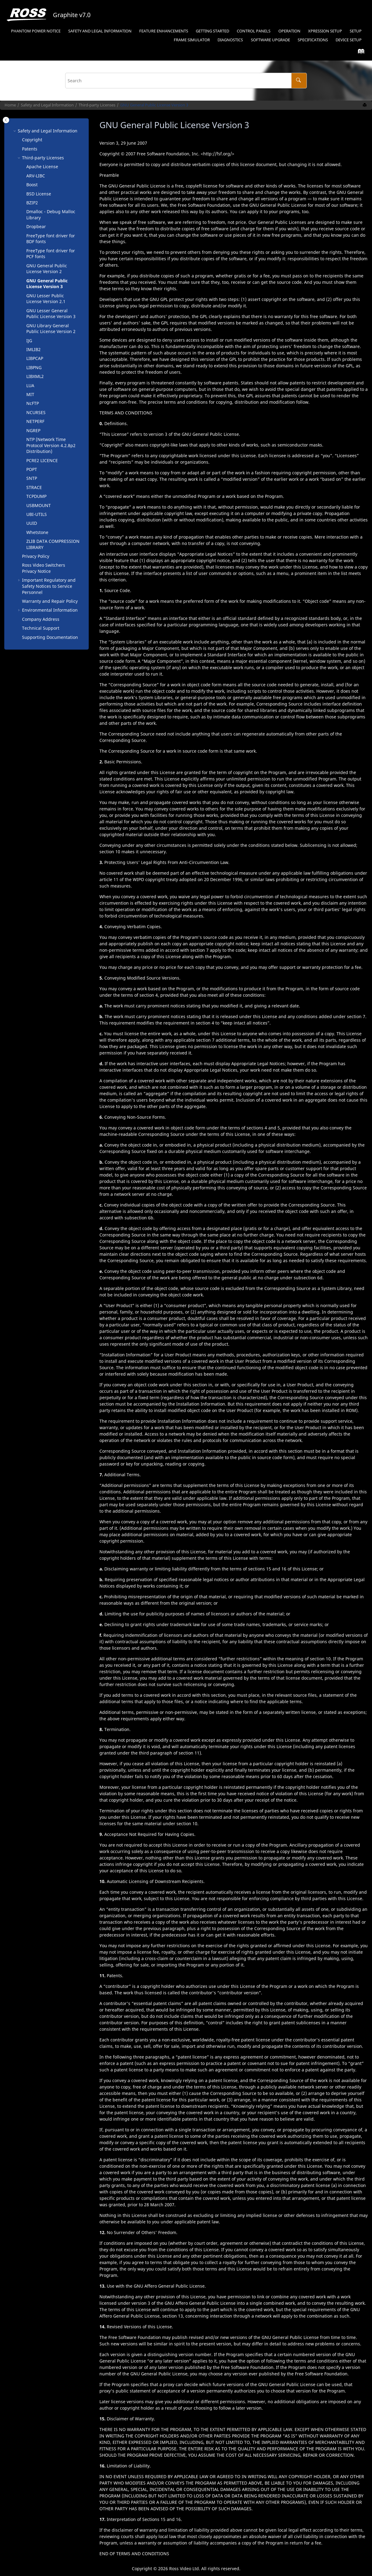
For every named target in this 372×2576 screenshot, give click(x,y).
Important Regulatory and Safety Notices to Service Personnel (49, 586)
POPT (31, 469)
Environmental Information (50, 610)
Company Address (40, 619)
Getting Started (212, 31)
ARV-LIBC (35, 176)
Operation (289, 31)
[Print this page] (365, 105)
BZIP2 (32, 203)
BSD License (38, 194)
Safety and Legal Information (100, 31)
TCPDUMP (36, 496)
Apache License (42, 166)
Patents (29, 149)
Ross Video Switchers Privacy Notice (43, 568)
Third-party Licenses (97, 105)
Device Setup (349, 40)
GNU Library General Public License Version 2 (51, 329)
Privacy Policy (35, 556)
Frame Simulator (192, 40)
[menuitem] (35, 31)
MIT (30, 394)
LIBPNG (34, 367)
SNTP (31, 478)
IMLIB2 (33, 349)
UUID (31, 523)
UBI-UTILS (36, 514)
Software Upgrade (270, 40)
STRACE (34, 487)
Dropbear (36, 226)
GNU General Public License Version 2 (46, 269)
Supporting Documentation (50, 637)
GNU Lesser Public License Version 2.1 (45, 299)
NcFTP (32, 403)
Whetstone (37, 532)
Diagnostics (230, 40)
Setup (325, 31)
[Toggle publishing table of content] (6, 120)
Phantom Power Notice (36, 31)
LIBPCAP (34, 358)
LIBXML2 (35, 376)
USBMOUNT (38, 505)
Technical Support (40, 628)
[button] (15, 131)
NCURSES (36, 412)
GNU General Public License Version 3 (154, 105)
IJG (29, 340)
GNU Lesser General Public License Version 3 (51, 314)
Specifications (313, 40)
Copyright (32, 140)
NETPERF (35, 421)
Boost (32, 184)
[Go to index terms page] (359, 53)
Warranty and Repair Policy (50, 601)
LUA (30, 385)
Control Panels (253, 31)
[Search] (299, 80)
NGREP (33, 430)
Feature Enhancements (163, 31)
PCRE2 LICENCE (42, 460)
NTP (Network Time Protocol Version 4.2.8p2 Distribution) (51, 445)
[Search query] (186, 80)
